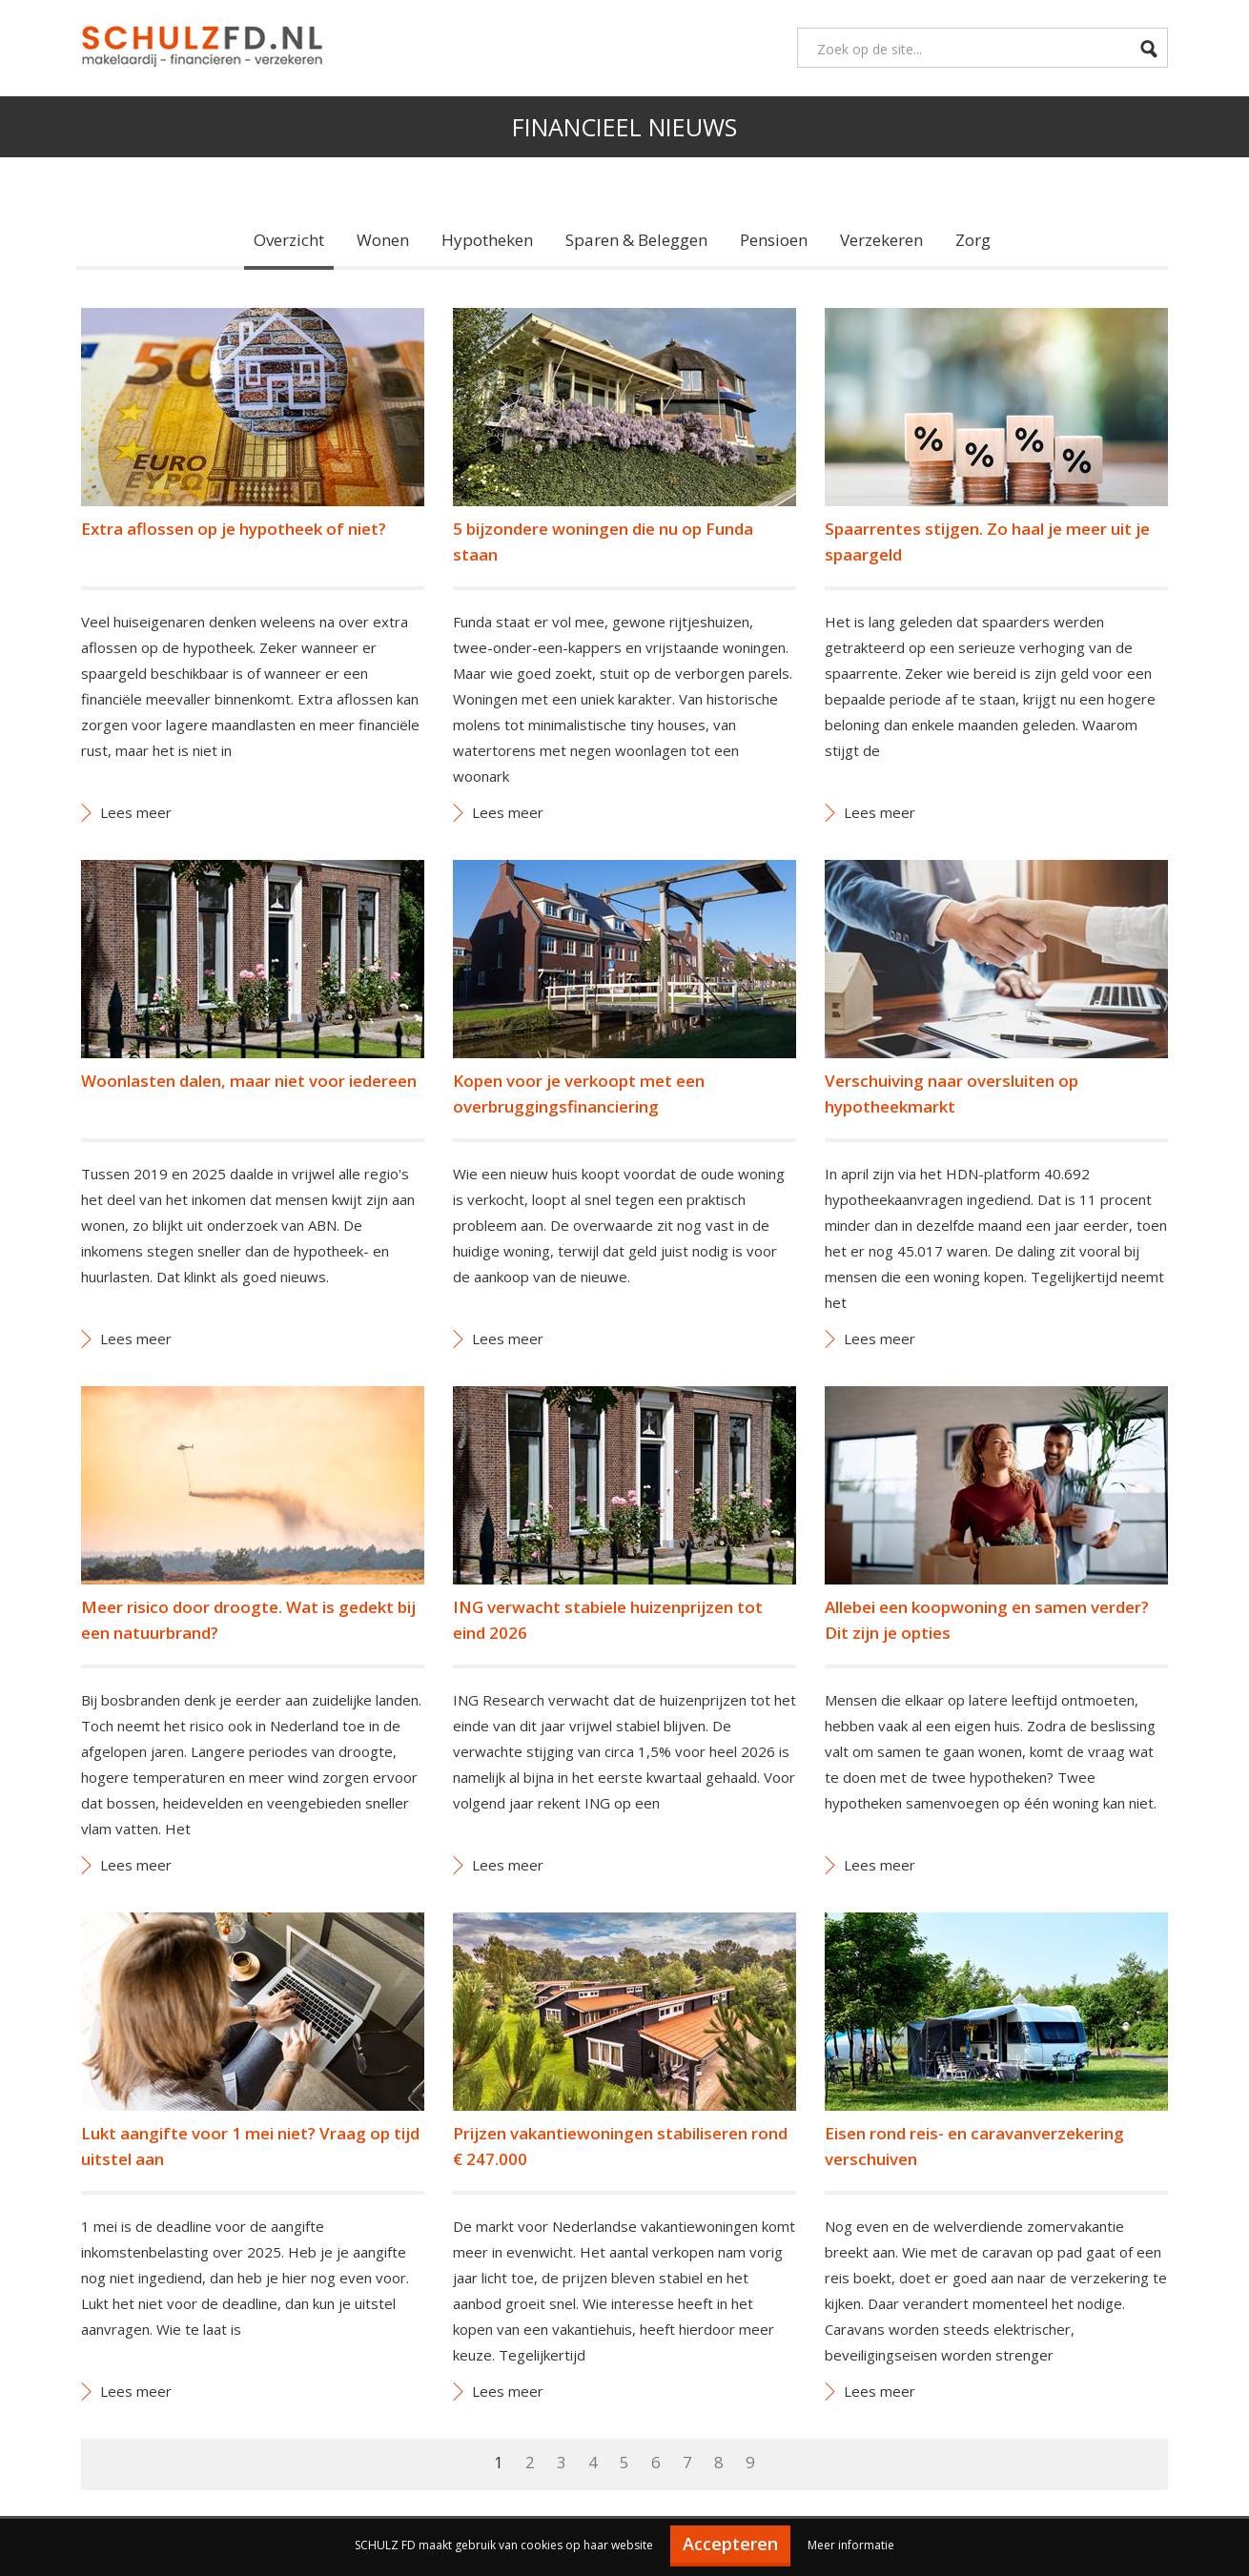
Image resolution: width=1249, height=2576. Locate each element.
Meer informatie (851, 2545)
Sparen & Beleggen (636, 240)
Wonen (383, 240)
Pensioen (774, 240)
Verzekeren (881, 240)
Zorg (973, 240)
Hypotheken (487, 240)
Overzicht (289, 240)
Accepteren (730, 2543)
